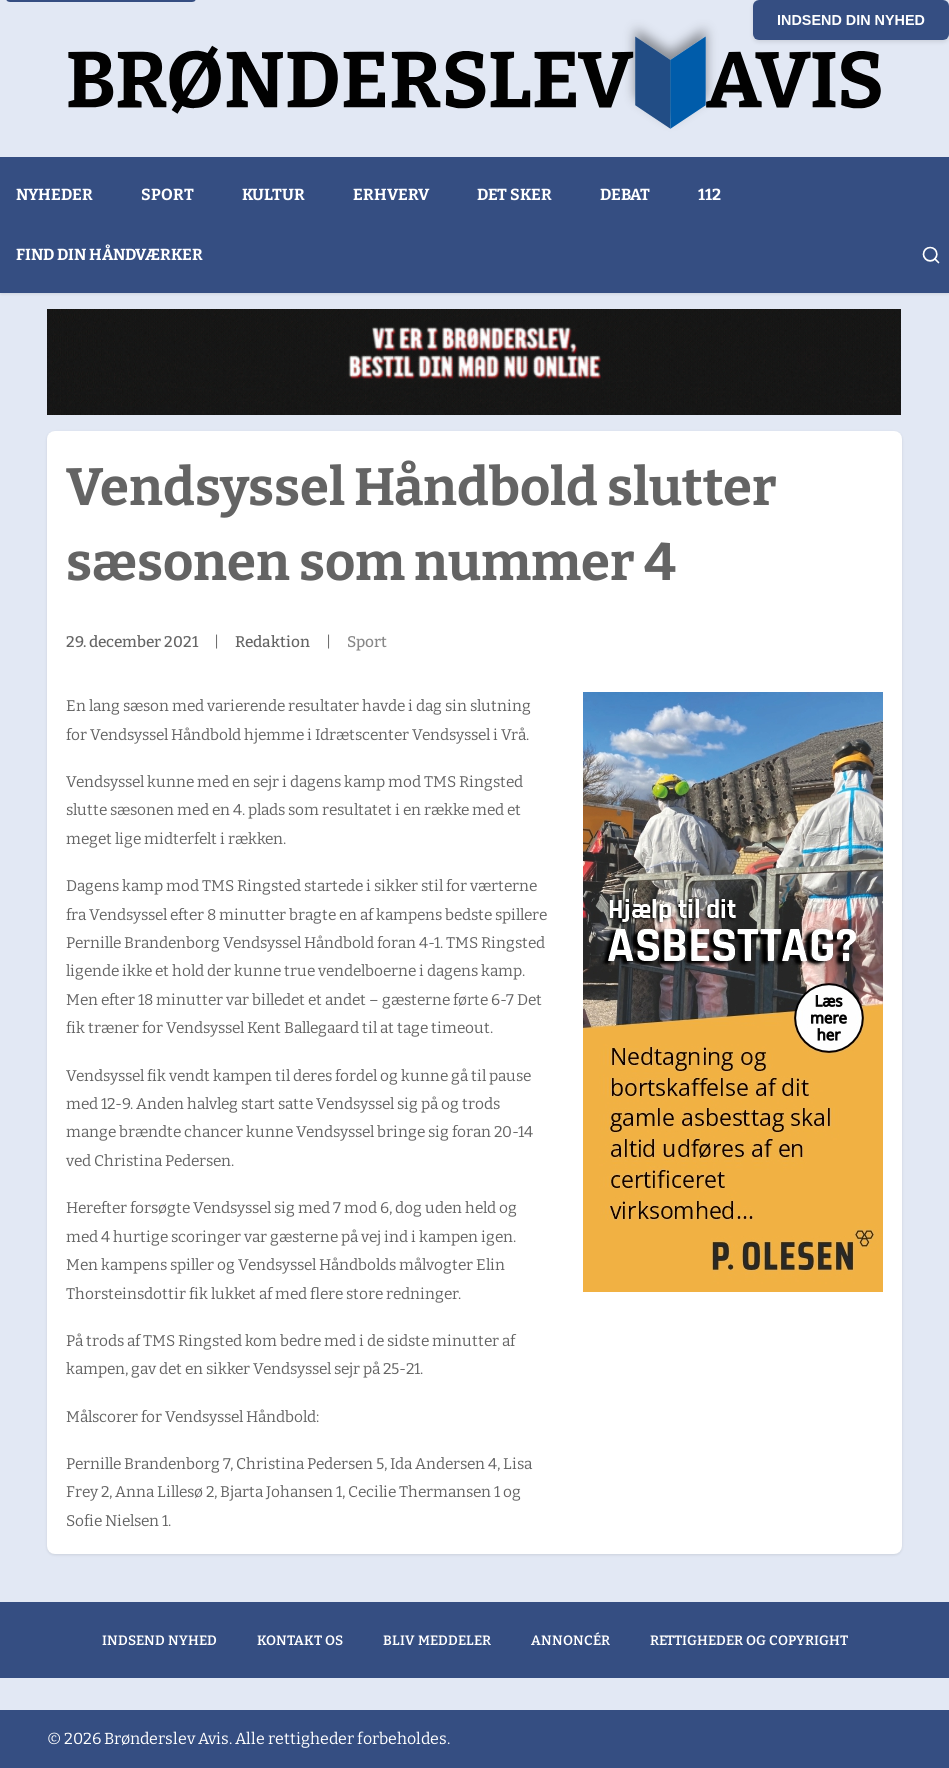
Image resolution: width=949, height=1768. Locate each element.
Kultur (273, 194)
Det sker (514, 194)
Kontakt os (300, 1640)
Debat (625, 194)
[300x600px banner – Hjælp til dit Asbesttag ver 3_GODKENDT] (733, 992)
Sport (167, 194)
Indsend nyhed (159, 1640)
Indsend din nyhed (851, 20)
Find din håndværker (109, 254)
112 (709, 194)
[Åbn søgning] (931, 255)
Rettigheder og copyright (749, 1640)
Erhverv (391, 194)
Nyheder (54, 194)
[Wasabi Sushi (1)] (474, 362)
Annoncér (570, 1640)
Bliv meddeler (437, 1640)
